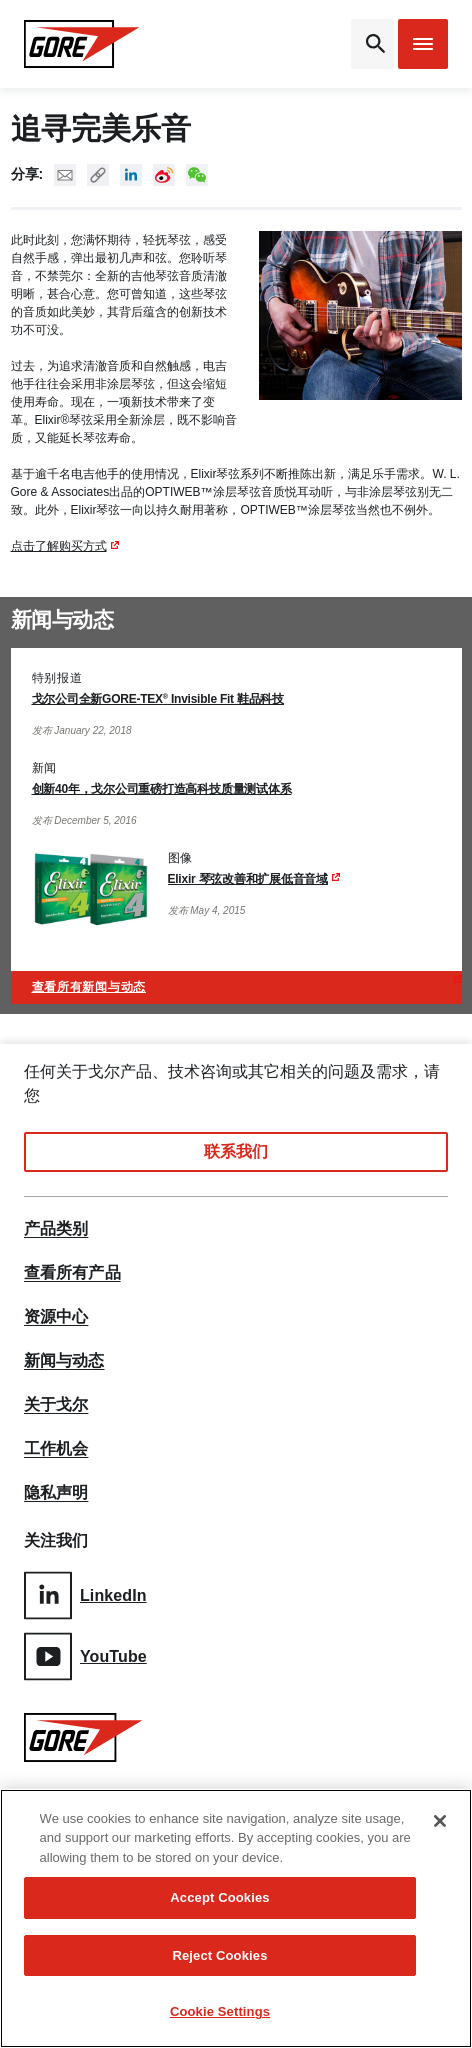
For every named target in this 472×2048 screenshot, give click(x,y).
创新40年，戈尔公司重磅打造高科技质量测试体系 (162, 789)
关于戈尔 (56, 1405)
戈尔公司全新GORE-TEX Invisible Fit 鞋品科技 (158, 699)
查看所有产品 (72, 1273)
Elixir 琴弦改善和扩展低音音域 (248, 879)
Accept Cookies (219, 1898)
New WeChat (197, 175)
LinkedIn (85, 1595)
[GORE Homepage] (82, 44)
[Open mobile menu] (423, 44)
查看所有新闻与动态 (89, 987)
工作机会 (56, 1449)
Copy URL (98, 175)
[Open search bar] (372, 44)
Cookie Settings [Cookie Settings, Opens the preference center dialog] (220, 2012)
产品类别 (56, 1229)
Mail (65, 175)
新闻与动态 (64, 1361)
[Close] (440, 1821)
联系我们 (236, 1151)
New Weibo (164, 175)
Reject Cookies (219, 1955)
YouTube (85, 1656)
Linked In (131, 175)
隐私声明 (56, 1493)
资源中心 (56, 1317)
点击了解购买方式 (59, 546)
